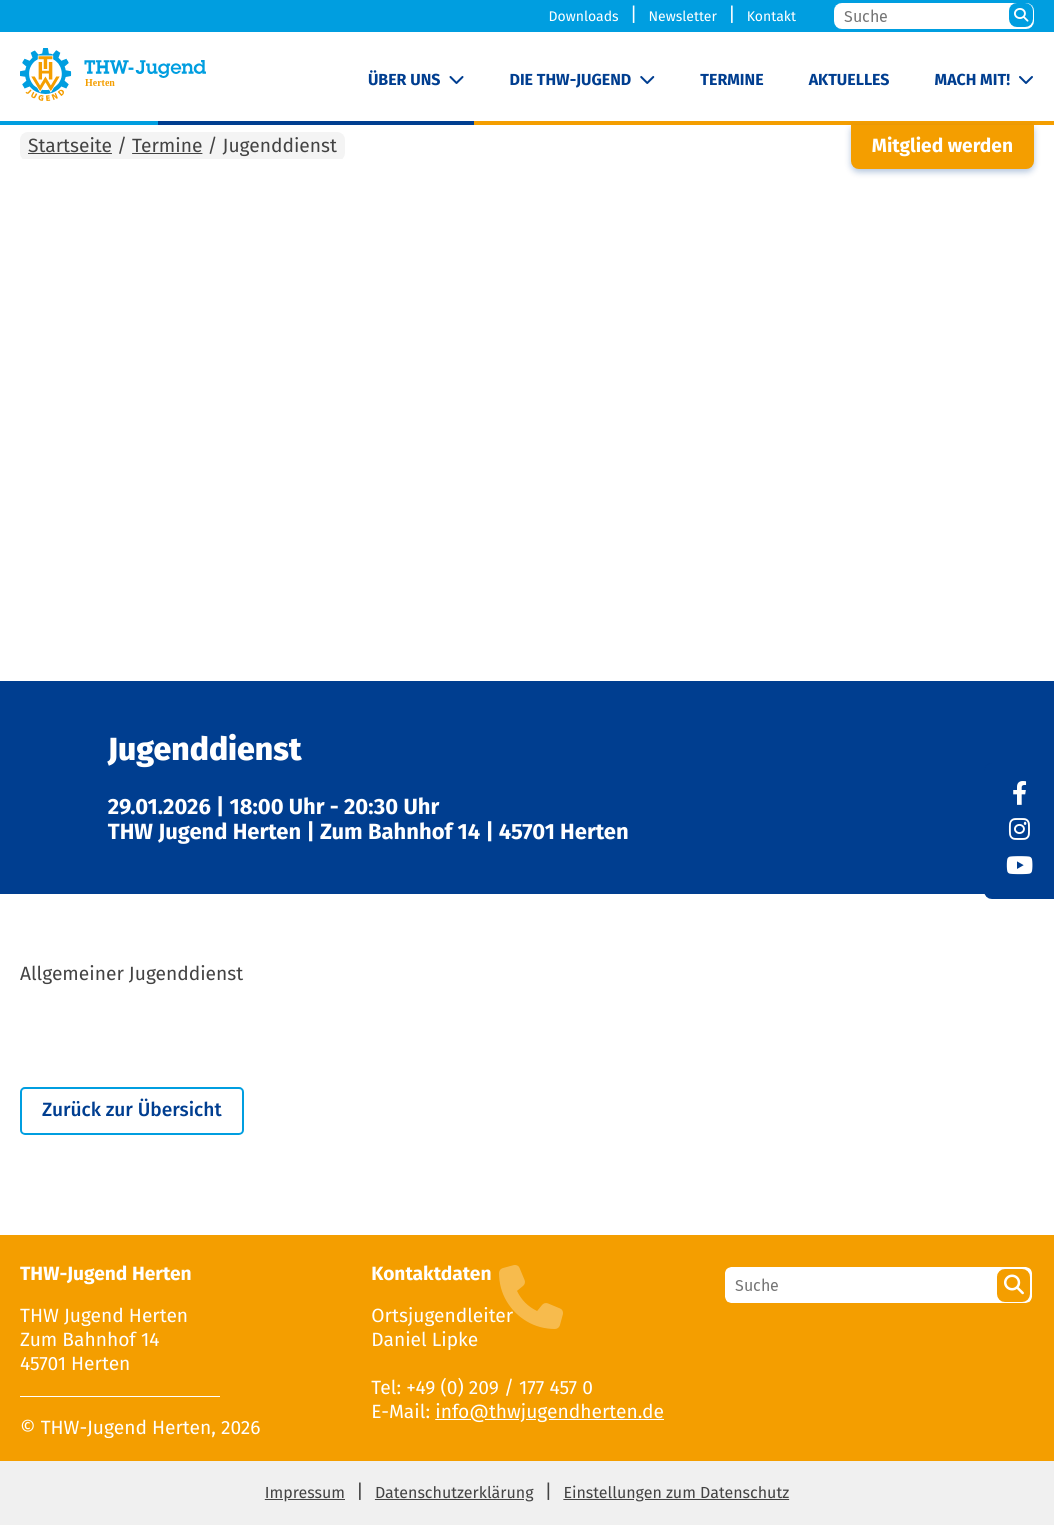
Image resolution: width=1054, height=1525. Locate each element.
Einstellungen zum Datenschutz (676, 1493)
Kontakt (771, 16)
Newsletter (682, 16)
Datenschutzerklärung (454, 1493)
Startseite (70, 146)
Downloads (584, 16)
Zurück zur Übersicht (132, 1110)
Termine (731, 80)
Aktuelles (849, 80)
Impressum (305, 1493)
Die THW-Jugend (571, 80)
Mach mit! (972, 80)
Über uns (404, 80)
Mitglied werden (942, 146)
